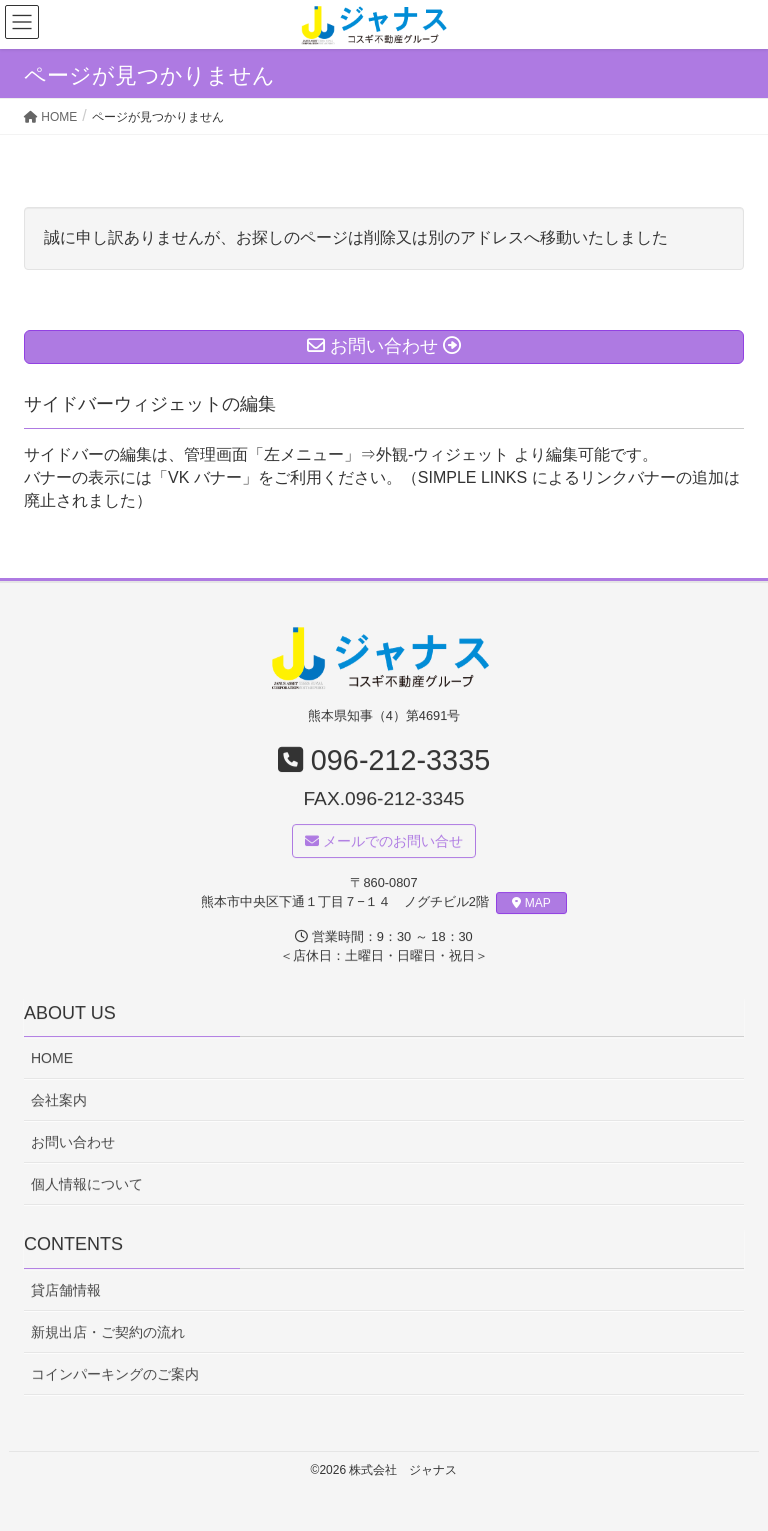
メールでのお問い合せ (384, 841)
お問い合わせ (73, 1143)
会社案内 (59, 1100)
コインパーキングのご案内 (115, 1375)
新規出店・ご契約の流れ (108, 1332)
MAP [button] (531, 904)
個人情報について (87, 1185)
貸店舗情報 (66, 1290)
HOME (52, 1058)
